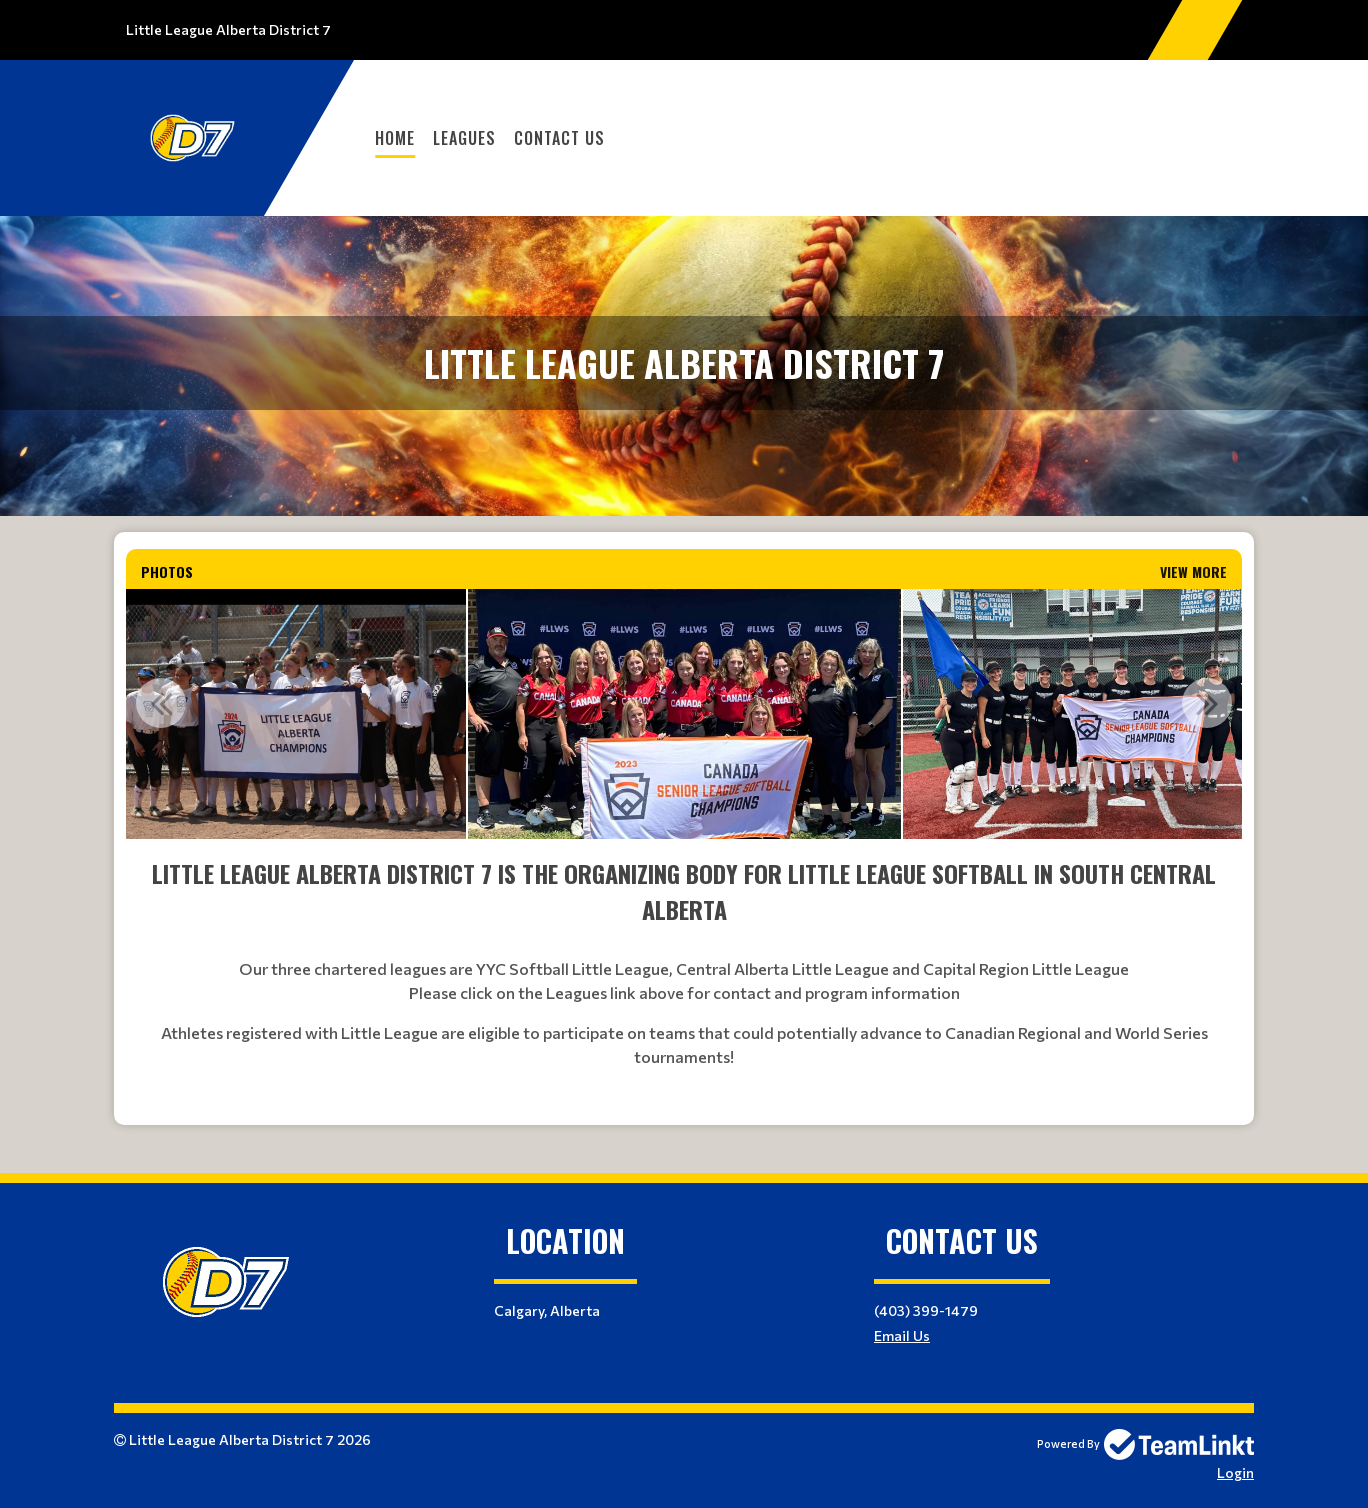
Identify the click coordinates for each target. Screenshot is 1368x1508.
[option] (290, 714)
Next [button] (1207, 703)
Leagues (464, 138)
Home (395, 138)
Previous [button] (161, 703)
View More (1193, 571)
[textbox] (684, 982)
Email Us (902, 1335)
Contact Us (559, 138)
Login (1235, 1472)
